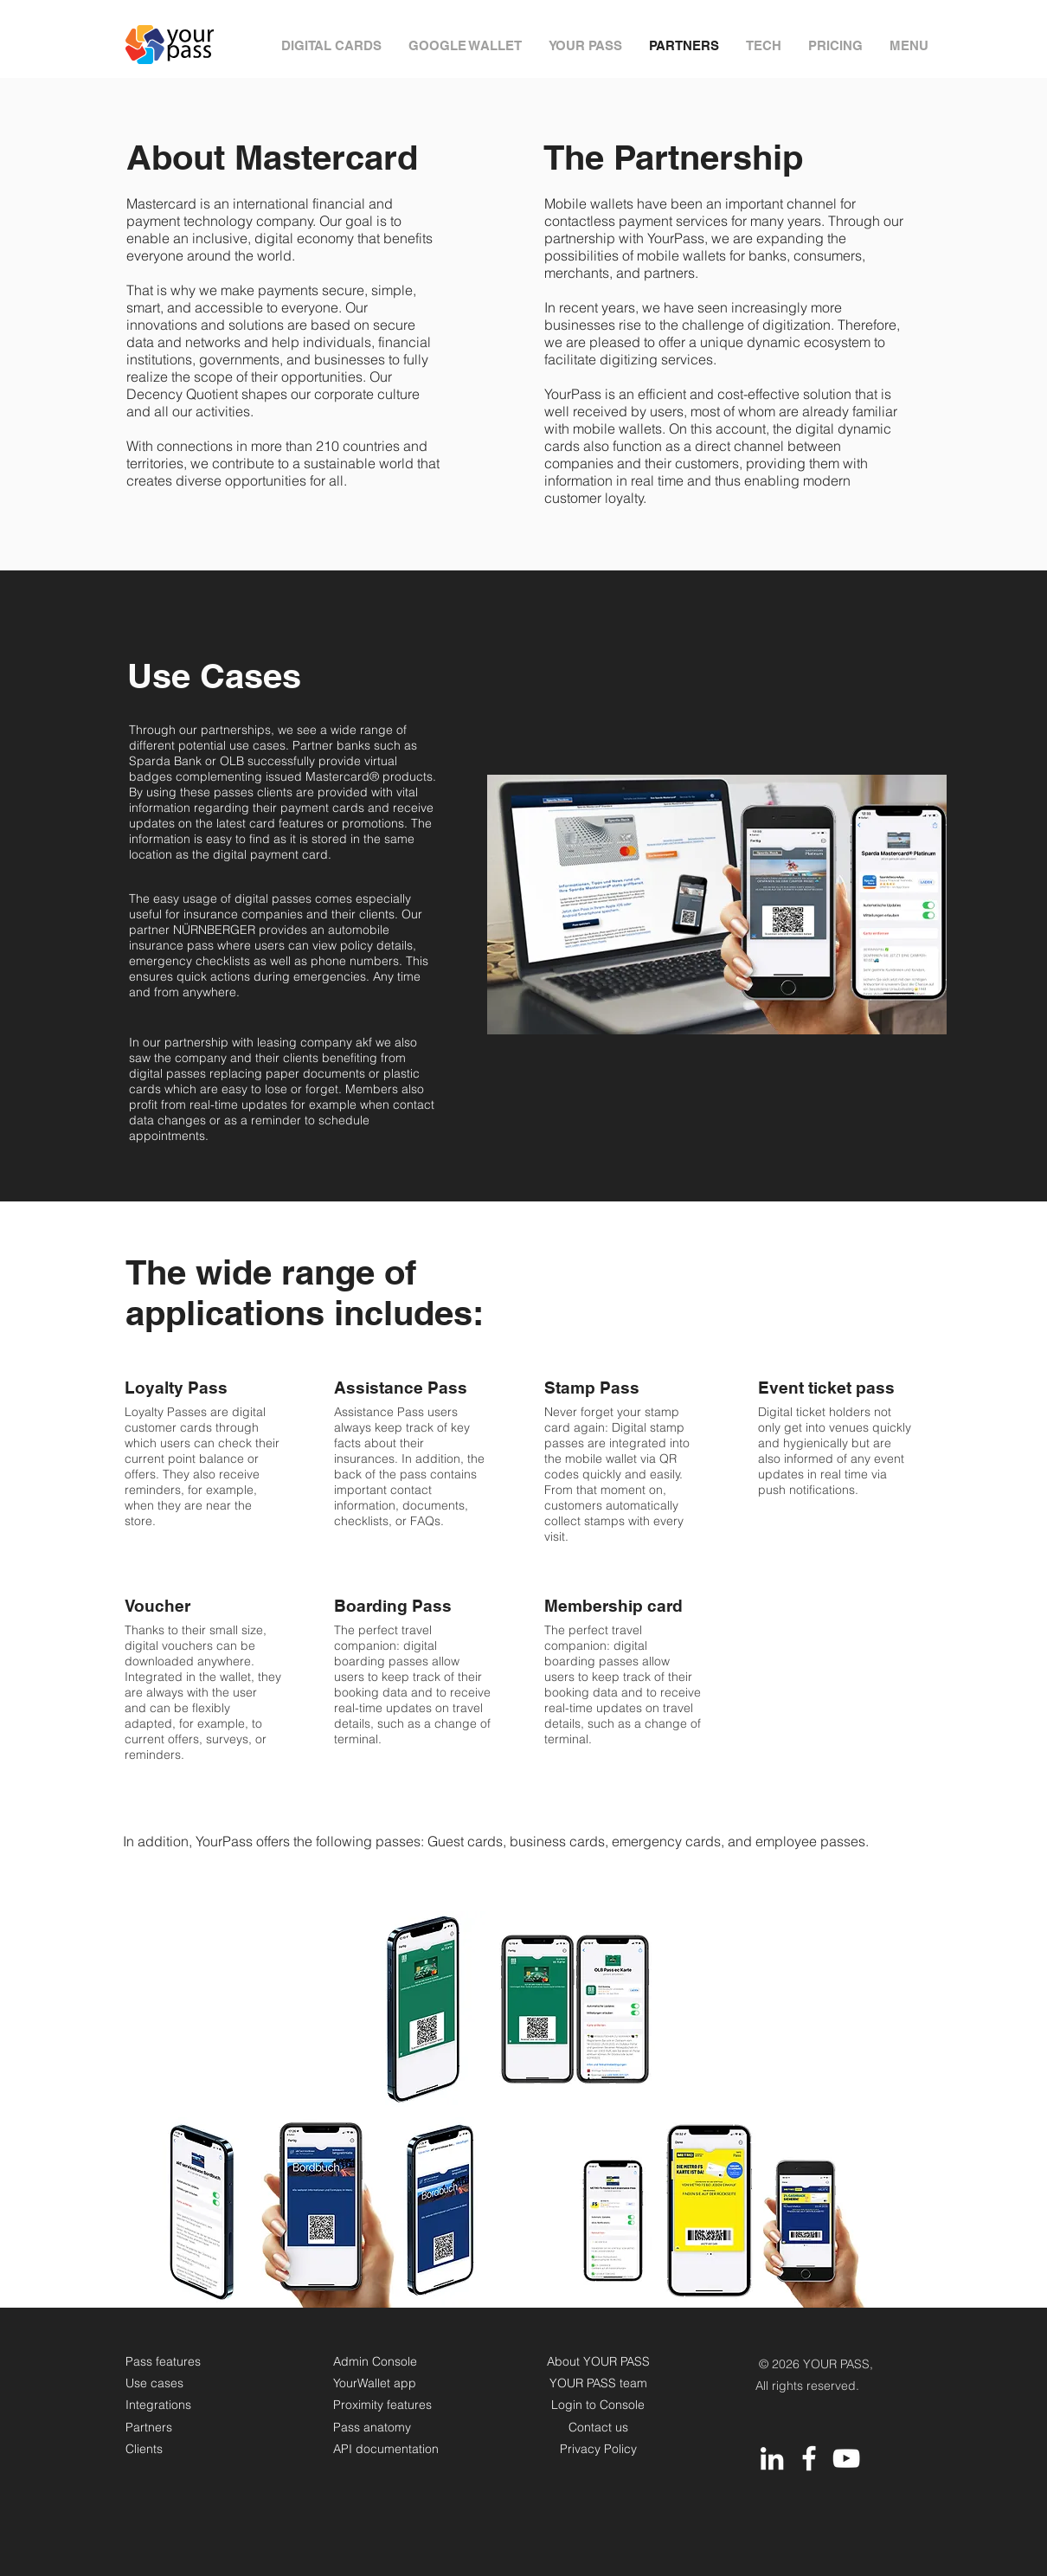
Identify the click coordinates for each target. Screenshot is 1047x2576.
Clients (144, 2449)
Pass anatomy (372, 2427)
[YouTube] (846, 2458)
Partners (148, 2427)
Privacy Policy (598, 2449)
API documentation (386, 2449)
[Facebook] (809, 2458)
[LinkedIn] (771, 2458)
